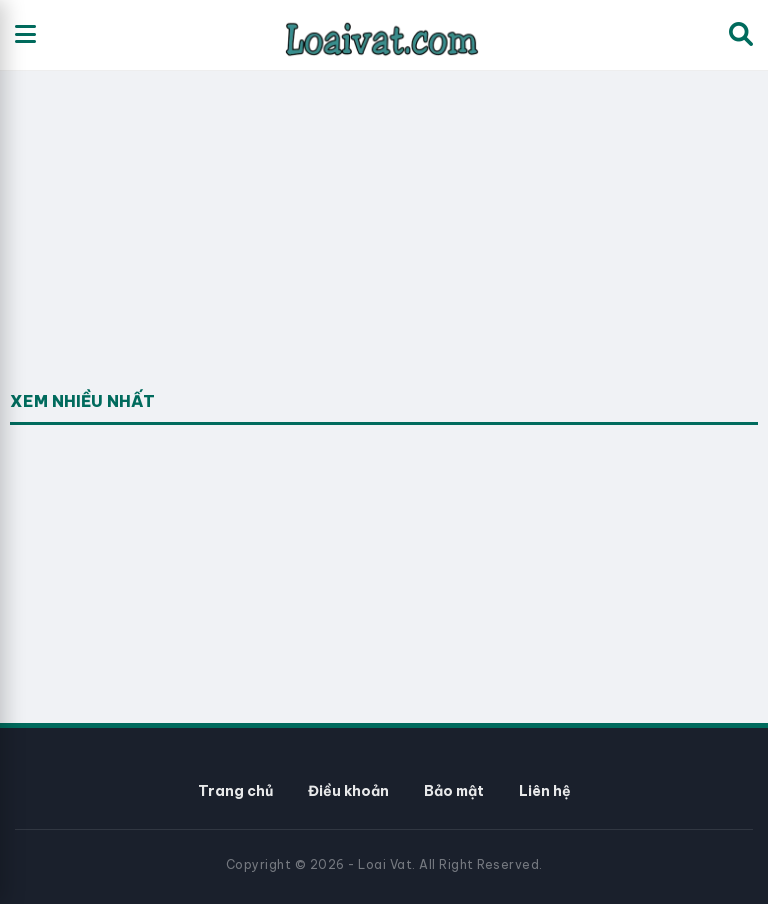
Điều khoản (348, 791)
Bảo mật (454, 791)
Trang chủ (235, 791)
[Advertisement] (160, 256)
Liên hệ (545, 791)
